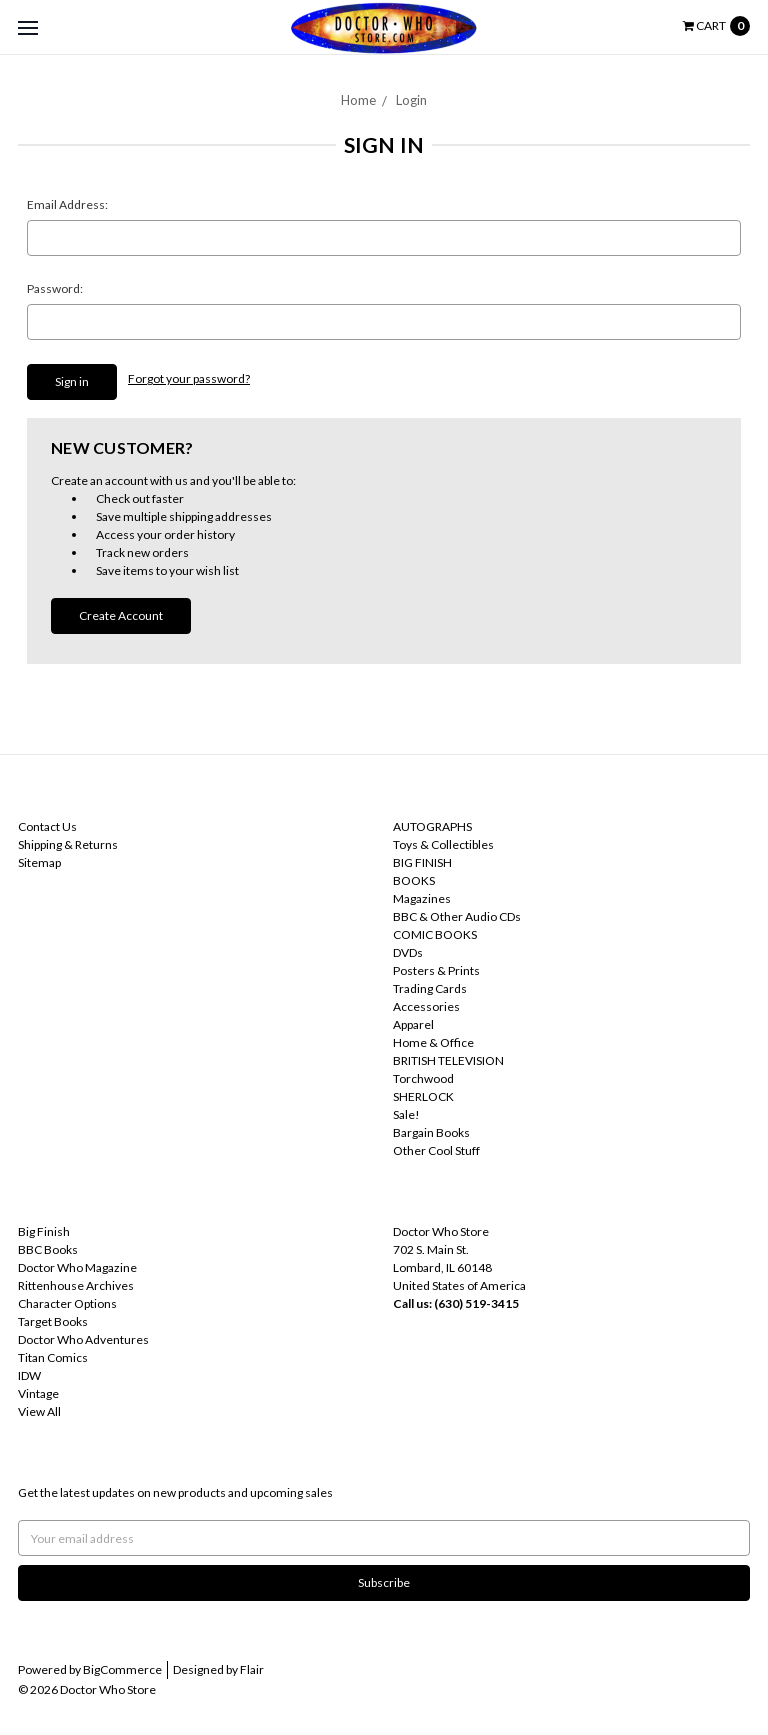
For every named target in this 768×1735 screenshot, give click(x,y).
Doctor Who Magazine (77, 1267)
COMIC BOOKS (435, 934)
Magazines (422, 898)
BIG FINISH (422, 862)
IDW (29, 1375)
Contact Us (47, 826)
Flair (252, 1669)
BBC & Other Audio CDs (457, 916)
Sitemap (39, 862)
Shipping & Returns (68, 844)
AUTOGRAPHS (432, 826)
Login (411, 100)
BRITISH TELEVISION (448, 1060)
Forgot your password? (189, 378)
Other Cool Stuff (436, 1150)
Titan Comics (53, 1357)
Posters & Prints (436, 970)
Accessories (426, 1006)
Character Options (67, 1303)
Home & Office (433, 1042)
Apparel (413, 1024)
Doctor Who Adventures (83, 1339)
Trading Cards (430, 988)
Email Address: (67, 204)
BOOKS (414, 880)
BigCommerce (122, 1669)
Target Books (53, 1321)
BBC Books (48, 1249)
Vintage (38, 1393)
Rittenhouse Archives (76, 1285)
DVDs (408, 952)
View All (39, 1411)
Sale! (406, 1114)
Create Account (121, 615)
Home (358, 100)
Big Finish (44, 1231)
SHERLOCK (423, 1096)
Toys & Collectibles (443, 844)
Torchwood (423, 1078)
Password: (55, 288)
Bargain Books (431, 1132)
